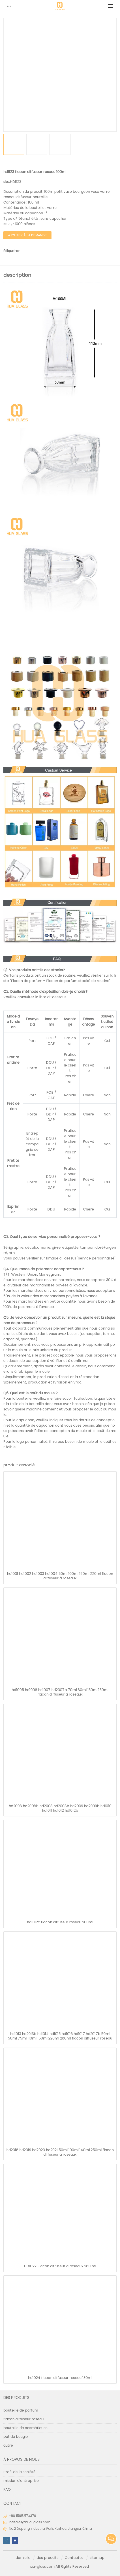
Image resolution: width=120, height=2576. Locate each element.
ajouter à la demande (27, 235)
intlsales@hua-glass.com (29, 2522)
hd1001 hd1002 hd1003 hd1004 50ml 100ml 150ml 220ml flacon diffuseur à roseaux (60, 1576)
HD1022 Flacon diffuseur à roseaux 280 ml (60, 2266)
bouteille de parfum (20, 2410)
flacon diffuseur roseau (23, 2419)
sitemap (97, 2557)
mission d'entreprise (21, 2480)
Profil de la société (19, 2471)
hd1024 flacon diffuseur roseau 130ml (60, 2378)
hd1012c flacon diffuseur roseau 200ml (60, 1922)
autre (8, 2445)
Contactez (74, 2557)
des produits (47, 2557)
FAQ (7, 2489)
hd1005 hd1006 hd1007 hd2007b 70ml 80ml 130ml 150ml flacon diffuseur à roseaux (60, 1692)
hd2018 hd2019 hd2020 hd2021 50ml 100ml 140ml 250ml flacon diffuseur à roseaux (60, 2152)
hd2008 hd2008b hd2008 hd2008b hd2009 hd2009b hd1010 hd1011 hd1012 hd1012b (60, 1808)
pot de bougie (15, 2436)
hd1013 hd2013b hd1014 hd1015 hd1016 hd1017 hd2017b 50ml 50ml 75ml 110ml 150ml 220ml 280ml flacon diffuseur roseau (60, 2036)
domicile (23, 2557)
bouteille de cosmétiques (25, 2427)
